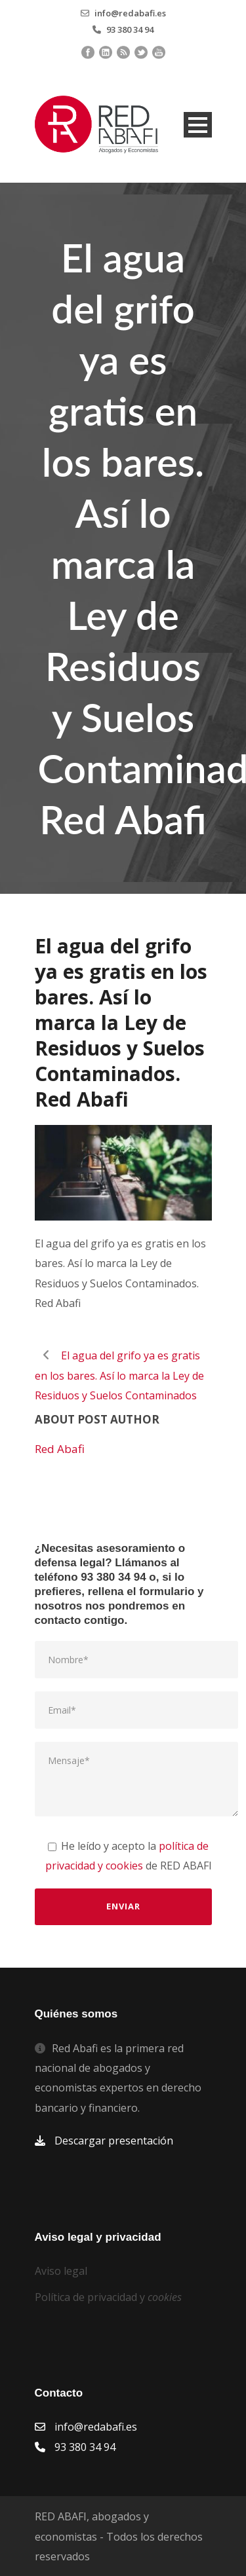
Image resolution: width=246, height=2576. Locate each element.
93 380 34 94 (130, 29)
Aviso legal (61, 2271)
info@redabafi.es (130, 13)
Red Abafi (60, 1448)
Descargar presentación (113, 2140)
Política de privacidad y (108, 2297)
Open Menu (198, 125)
